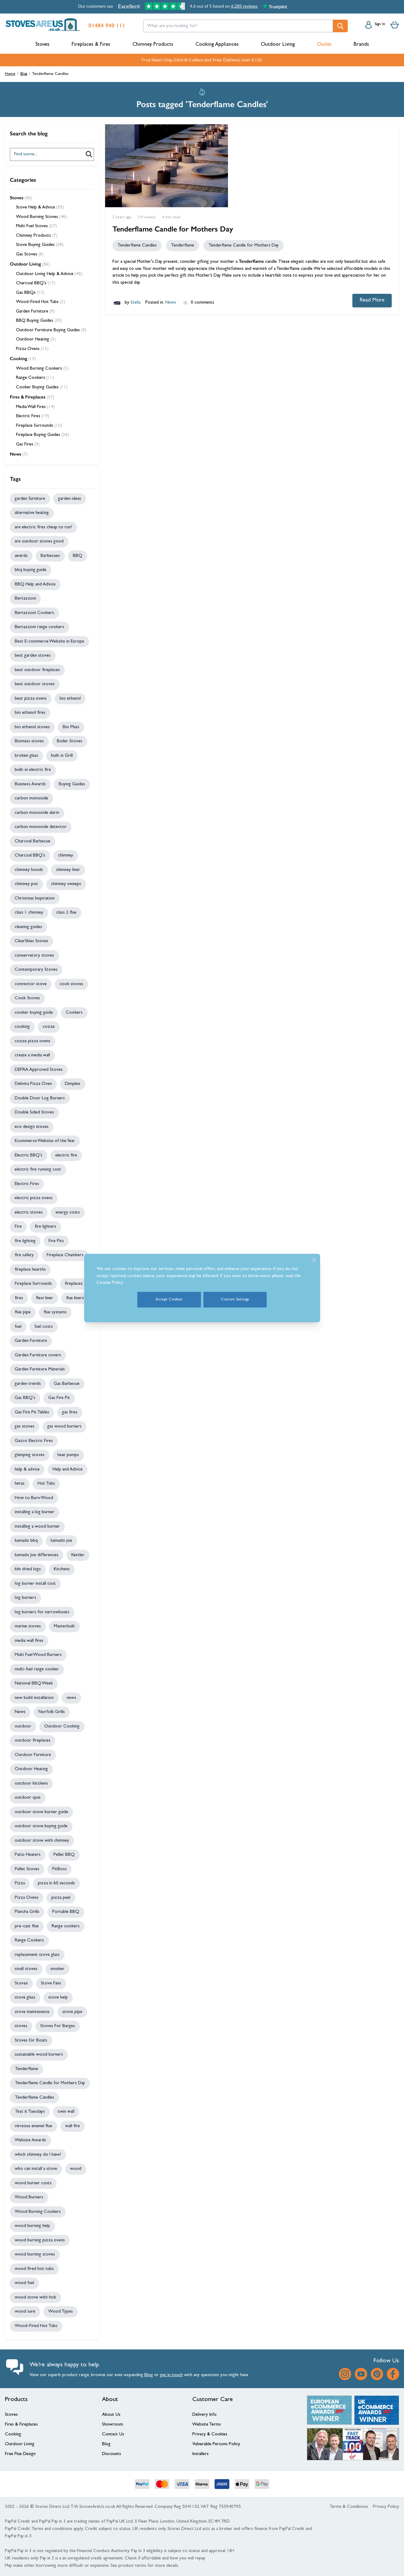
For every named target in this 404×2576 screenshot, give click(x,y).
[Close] (314, 1260)
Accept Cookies (168, 1300)
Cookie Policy (109, 1283)
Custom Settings (235, 1300)
